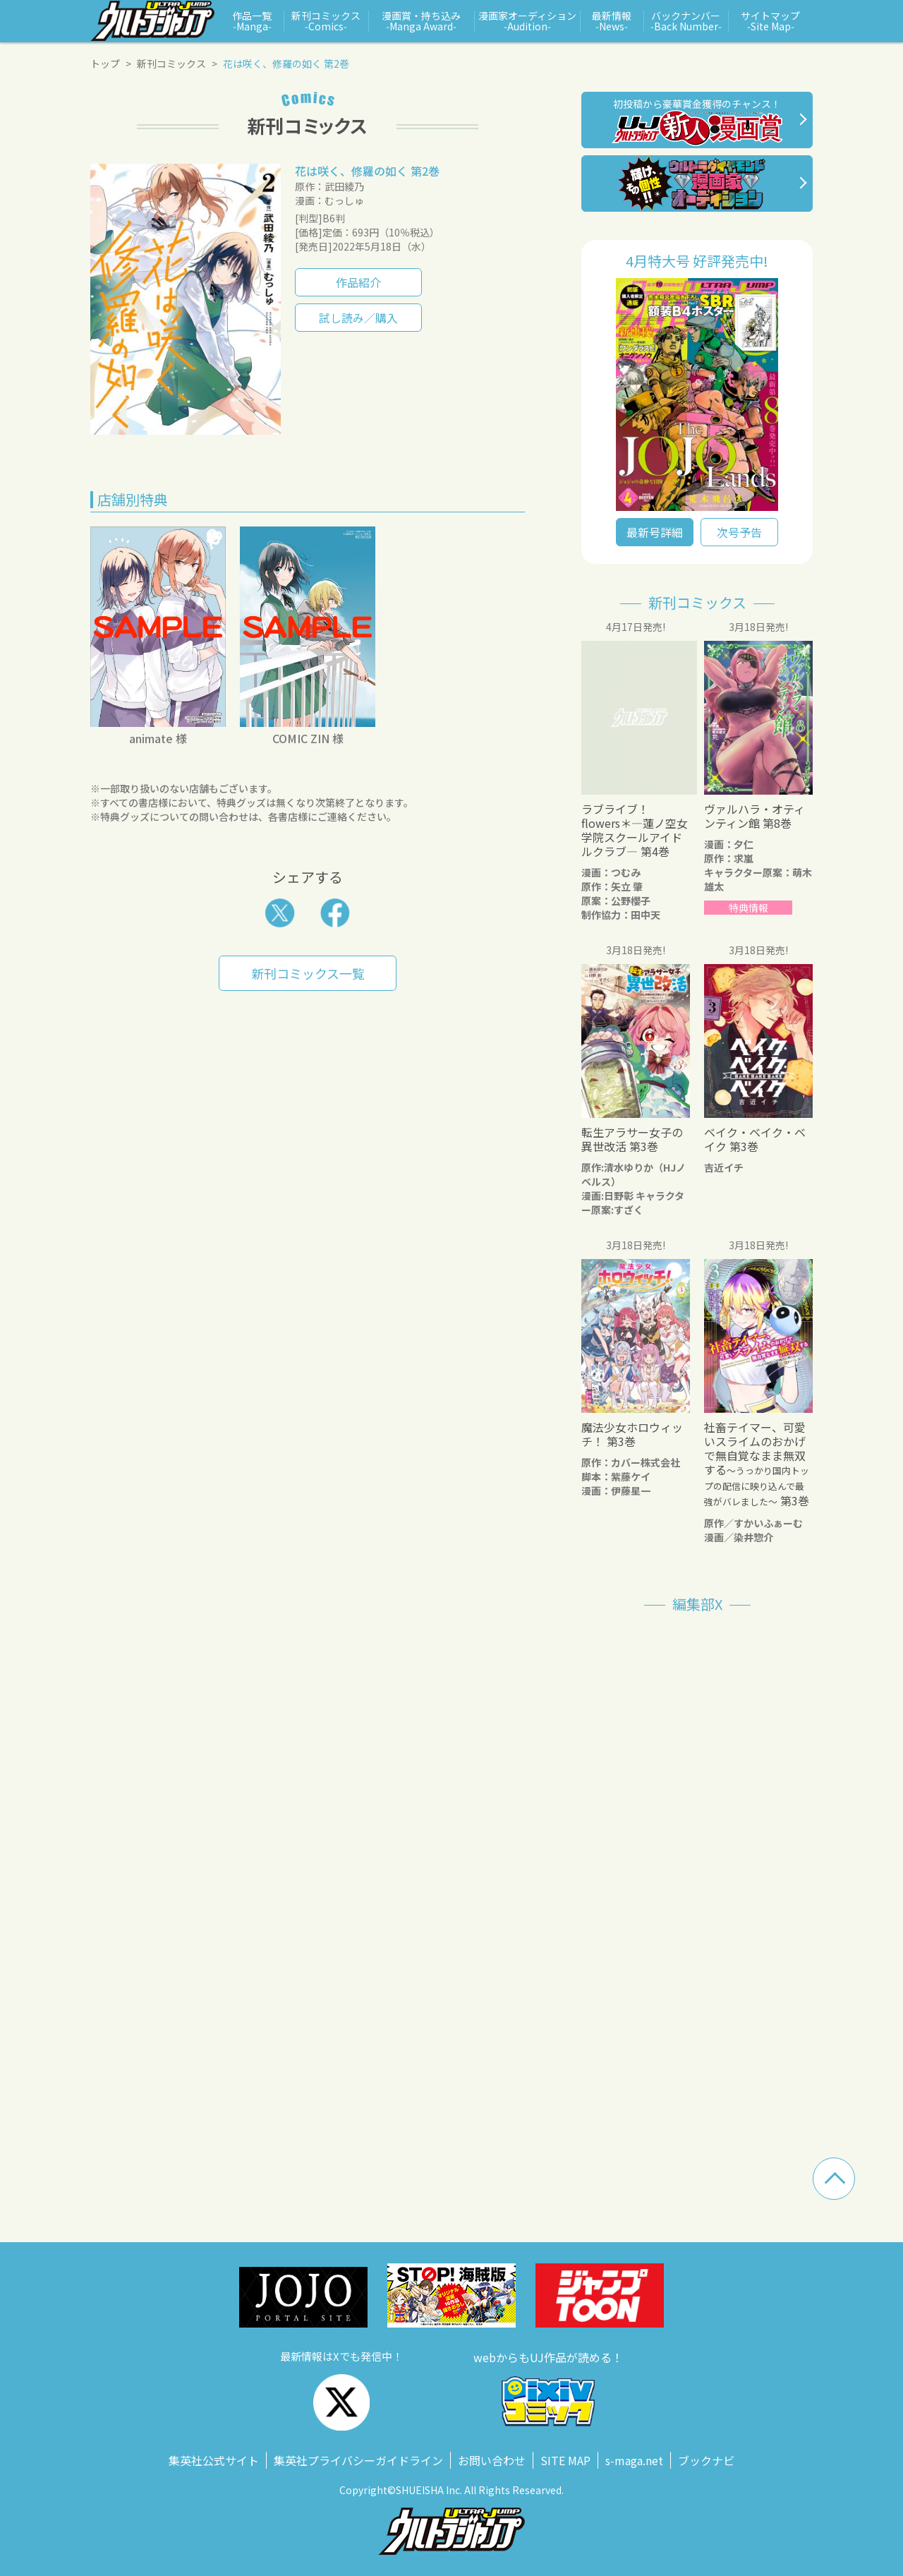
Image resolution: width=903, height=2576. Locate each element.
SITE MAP (565, 2460)
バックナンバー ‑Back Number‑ (686, 21)
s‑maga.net (634, 2460)
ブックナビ (706, 2460)
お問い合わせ (492, 2460)
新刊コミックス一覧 (308, 973)
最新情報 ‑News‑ (611, 21)
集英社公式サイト (214, 2460)
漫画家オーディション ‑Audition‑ (527, 21)
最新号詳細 (654, 532)
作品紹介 (358, 282)
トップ (105, 63)
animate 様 (158, 738)
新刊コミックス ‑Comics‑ (325, 21)
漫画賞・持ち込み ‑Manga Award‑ (421, 21)
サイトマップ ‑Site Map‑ (770, 21)
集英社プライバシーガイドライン (358, 2460)
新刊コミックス (171, 63)
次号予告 (739, 532)
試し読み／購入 (358, 317)
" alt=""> (697, 394)
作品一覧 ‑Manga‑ (252, 21)
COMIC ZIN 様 (308, 738)
